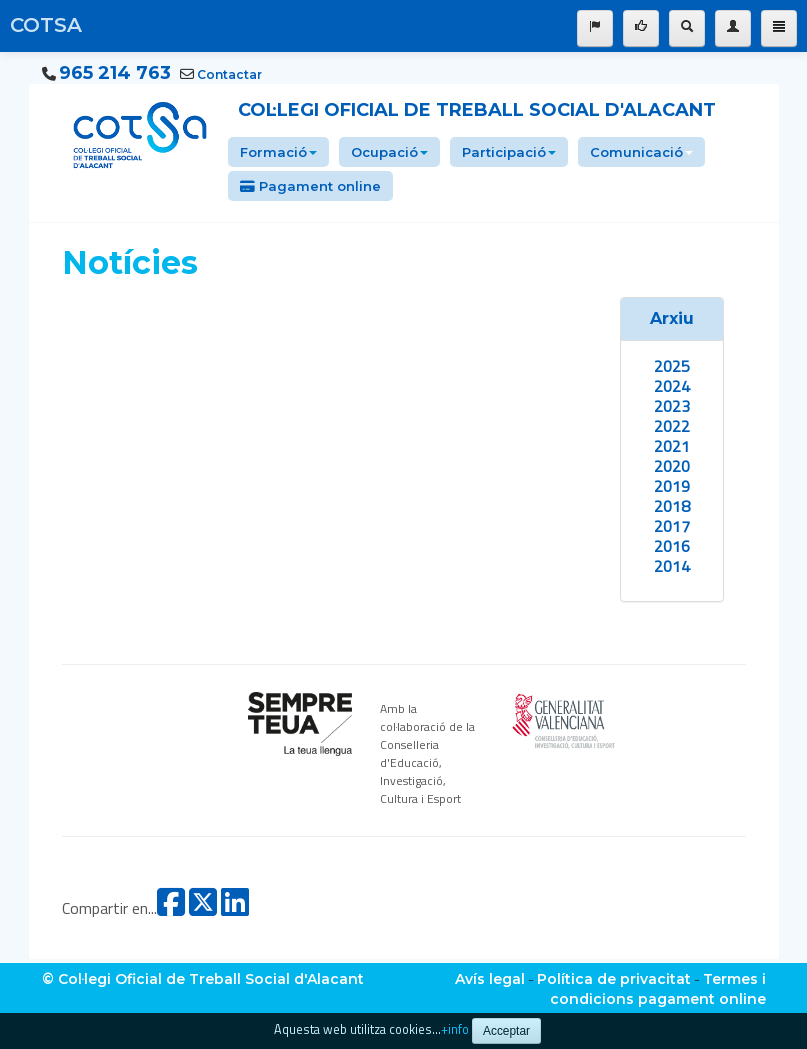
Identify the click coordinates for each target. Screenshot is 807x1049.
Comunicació (641, 152)
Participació (509, 152)
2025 (672, 366)
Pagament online (310, 186)
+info (455, 1029)
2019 (672, 486)
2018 (672, 506)
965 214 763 (115, 73)
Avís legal (490, 979)
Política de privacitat (614, 979)
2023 (672, 406)
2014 (672, 566)
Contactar (229, 74)
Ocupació (389, 152)
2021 (672, 446)
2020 (672, 466)
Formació (278, 152)
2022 (672, 426)
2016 (672, 546)
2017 (672, 526)
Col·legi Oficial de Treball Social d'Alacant (477, 110)
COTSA (46, 25)
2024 (672, 386)
